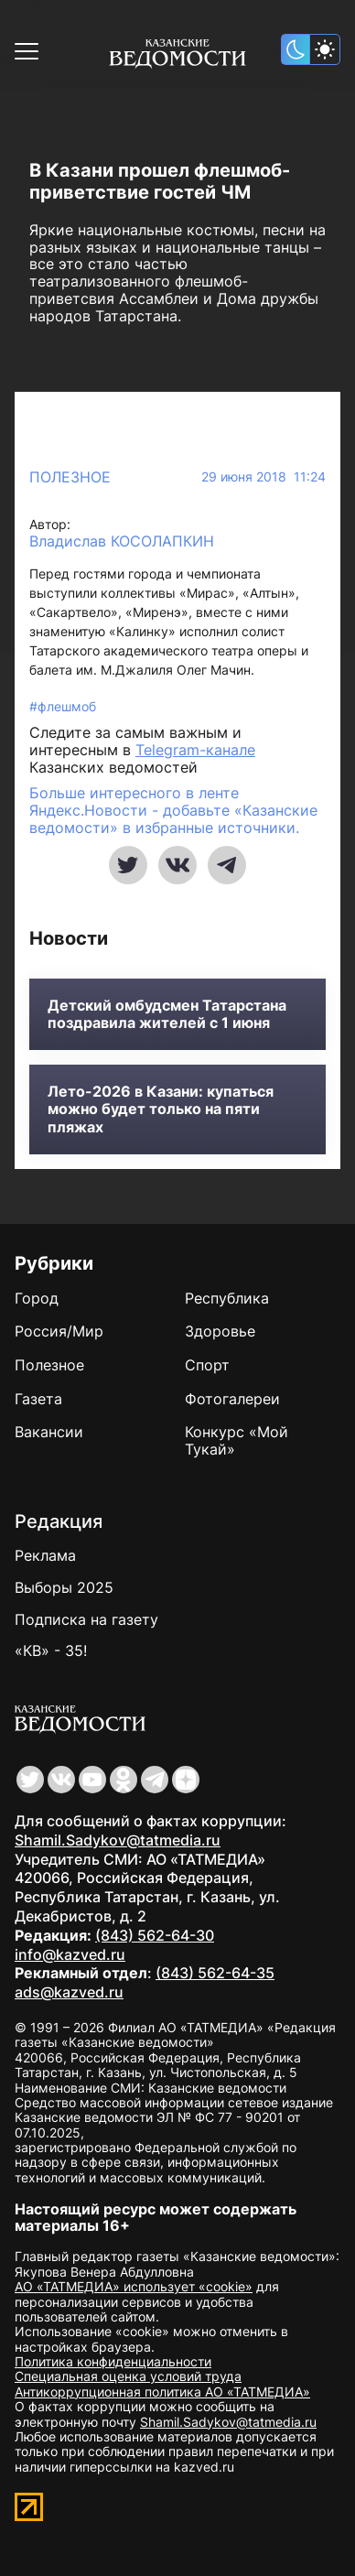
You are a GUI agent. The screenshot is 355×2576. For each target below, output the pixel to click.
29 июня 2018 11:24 (263, 477)
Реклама (45, 1555)
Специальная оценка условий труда (128, 2376)
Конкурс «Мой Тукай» (236, 1440)
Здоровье (220, 1331)
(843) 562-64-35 (215, 1973)
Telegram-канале (195, 750)
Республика (227, 1298)
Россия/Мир (59, 1331)
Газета (38, 1399)
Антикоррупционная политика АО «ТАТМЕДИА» (162, 2391)
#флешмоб (62, 706)
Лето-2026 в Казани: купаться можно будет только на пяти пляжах (161, 1109)
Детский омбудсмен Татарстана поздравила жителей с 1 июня (167, 1014)
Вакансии (49, 1432)
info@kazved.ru (70, 1954)
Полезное (70, 477)
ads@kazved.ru (69, 1992)
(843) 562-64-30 (154, 1935)
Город (37, 1298)
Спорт (207, 1365)
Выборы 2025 (64, 1587)
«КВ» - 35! (51, 1650)
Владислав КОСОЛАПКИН (121, 541)
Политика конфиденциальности (113, 2361)
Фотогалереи (232, 1399)
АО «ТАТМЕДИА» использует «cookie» (134, 2286)
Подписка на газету (86, 1619)
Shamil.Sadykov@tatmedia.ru (118, 1840)
